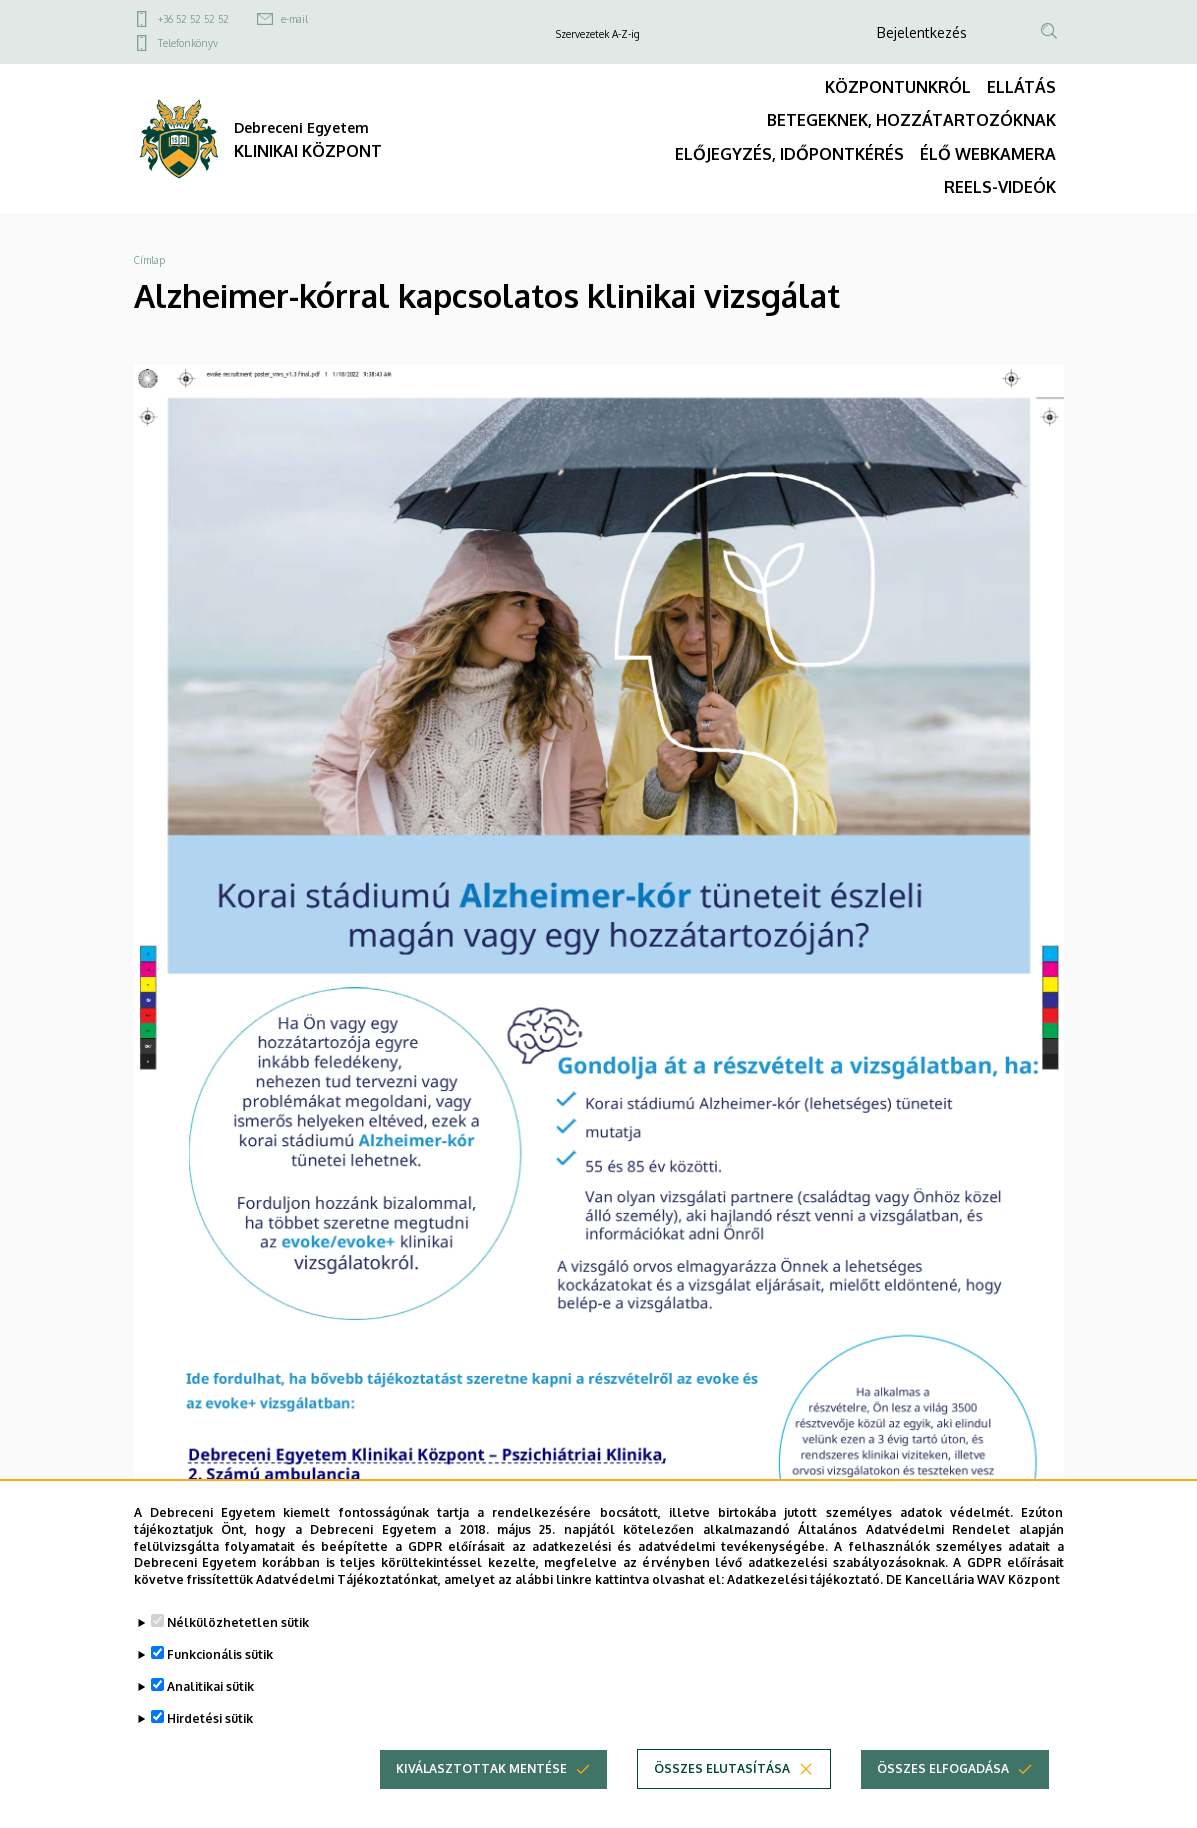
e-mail (294, 19)
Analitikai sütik (210, 1686)
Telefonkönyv (188, 43)
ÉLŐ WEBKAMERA (988, 154)
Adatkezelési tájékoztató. (805, 1579)
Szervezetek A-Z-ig (598, 34)
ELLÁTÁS (1021, 87)
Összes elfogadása (943, 1768)
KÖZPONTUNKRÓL (898, 87)
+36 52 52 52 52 (193, 19)
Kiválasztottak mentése (481, 1768)
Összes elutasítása (722, 1768)
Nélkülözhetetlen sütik (238, 1622)
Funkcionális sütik (220, 1654)
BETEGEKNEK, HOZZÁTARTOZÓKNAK (911, 120)
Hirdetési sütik (210, 1718)
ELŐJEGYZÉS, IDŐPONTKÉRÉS (789, 154)
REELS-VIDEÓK (1000, 187)
